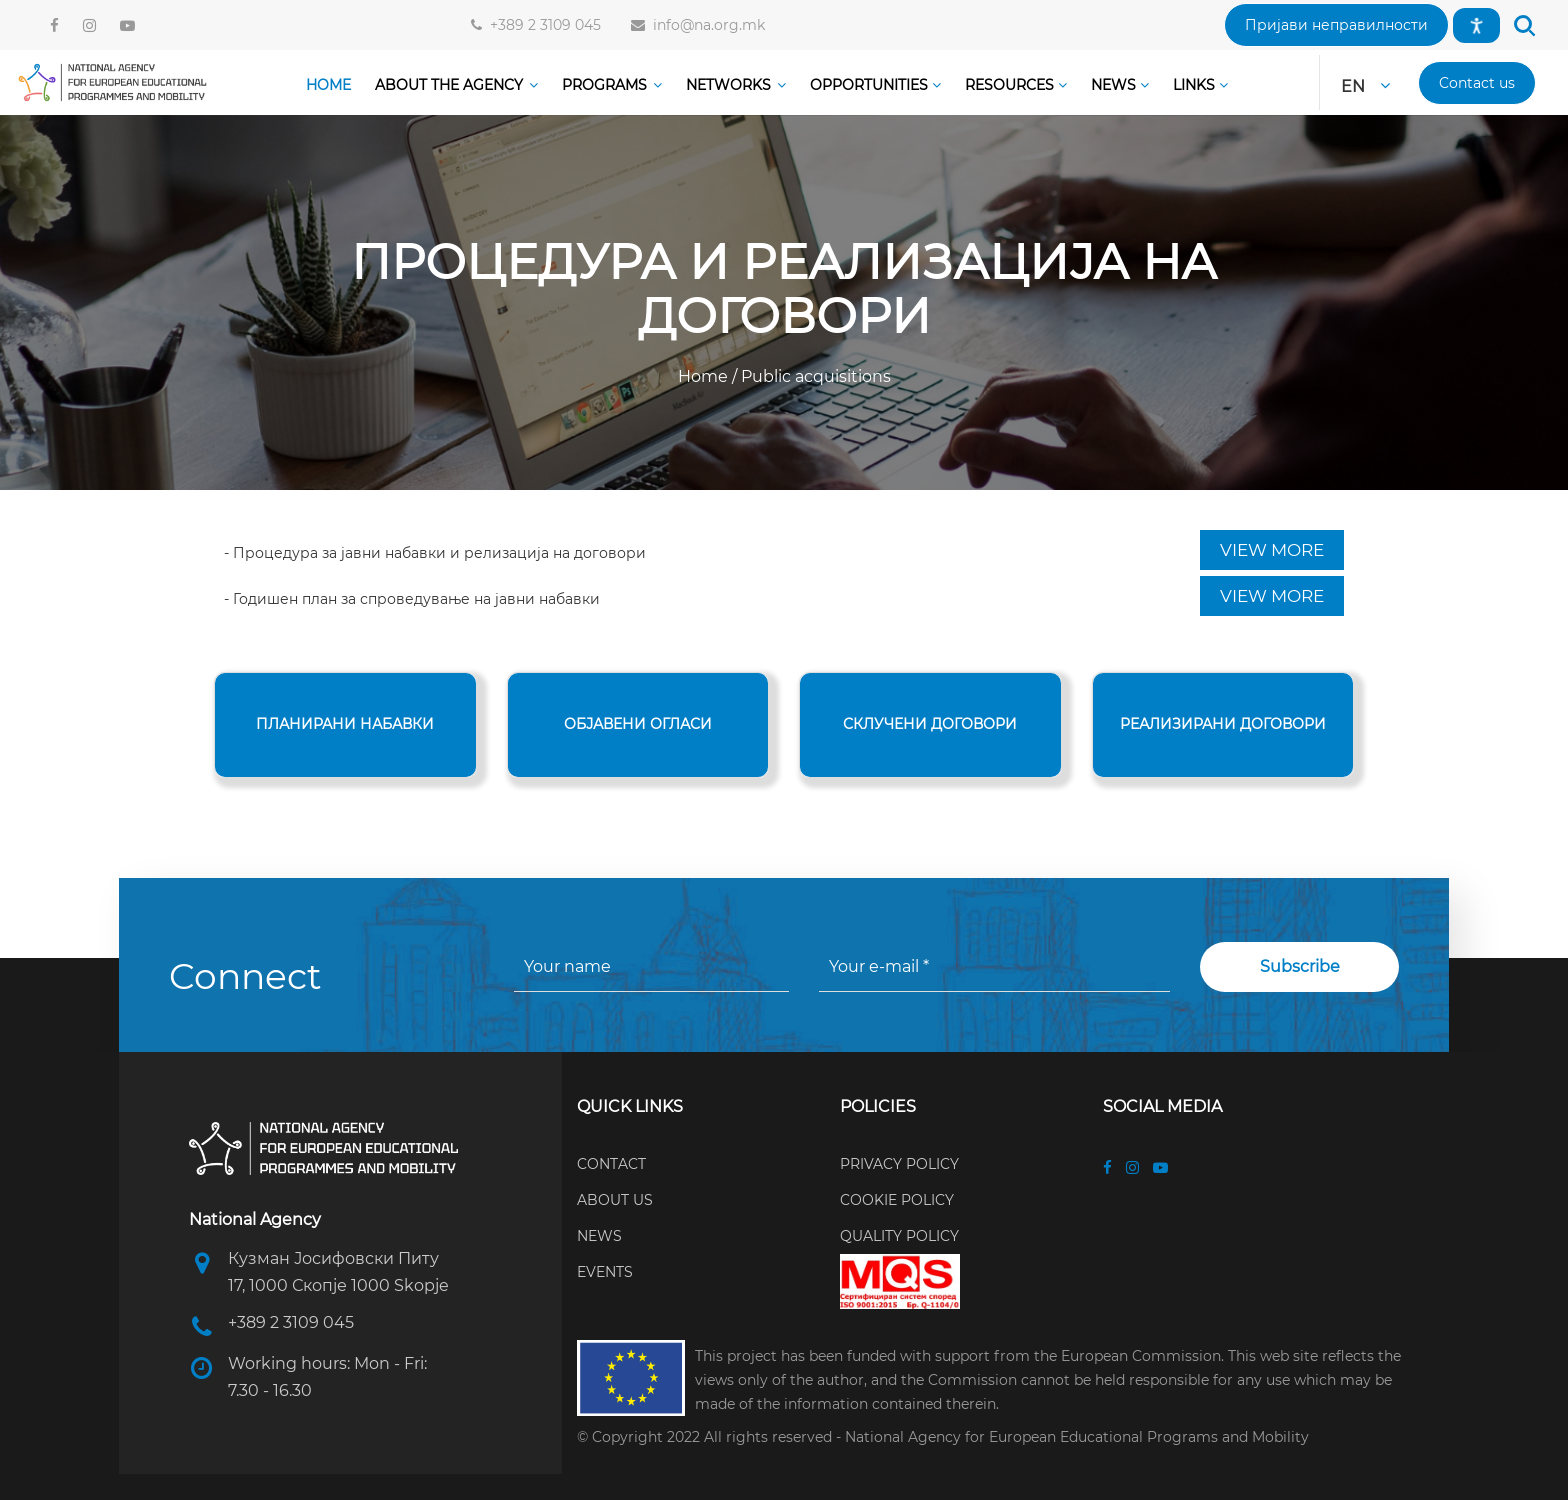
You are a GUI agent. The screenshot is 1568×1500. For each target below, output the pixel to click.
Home (705, 376)
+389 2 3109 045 (541, 25)
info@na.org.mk (705, 25)
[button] (1336, 25)
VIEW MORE (1272, 550)
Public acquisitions (814, 376)
